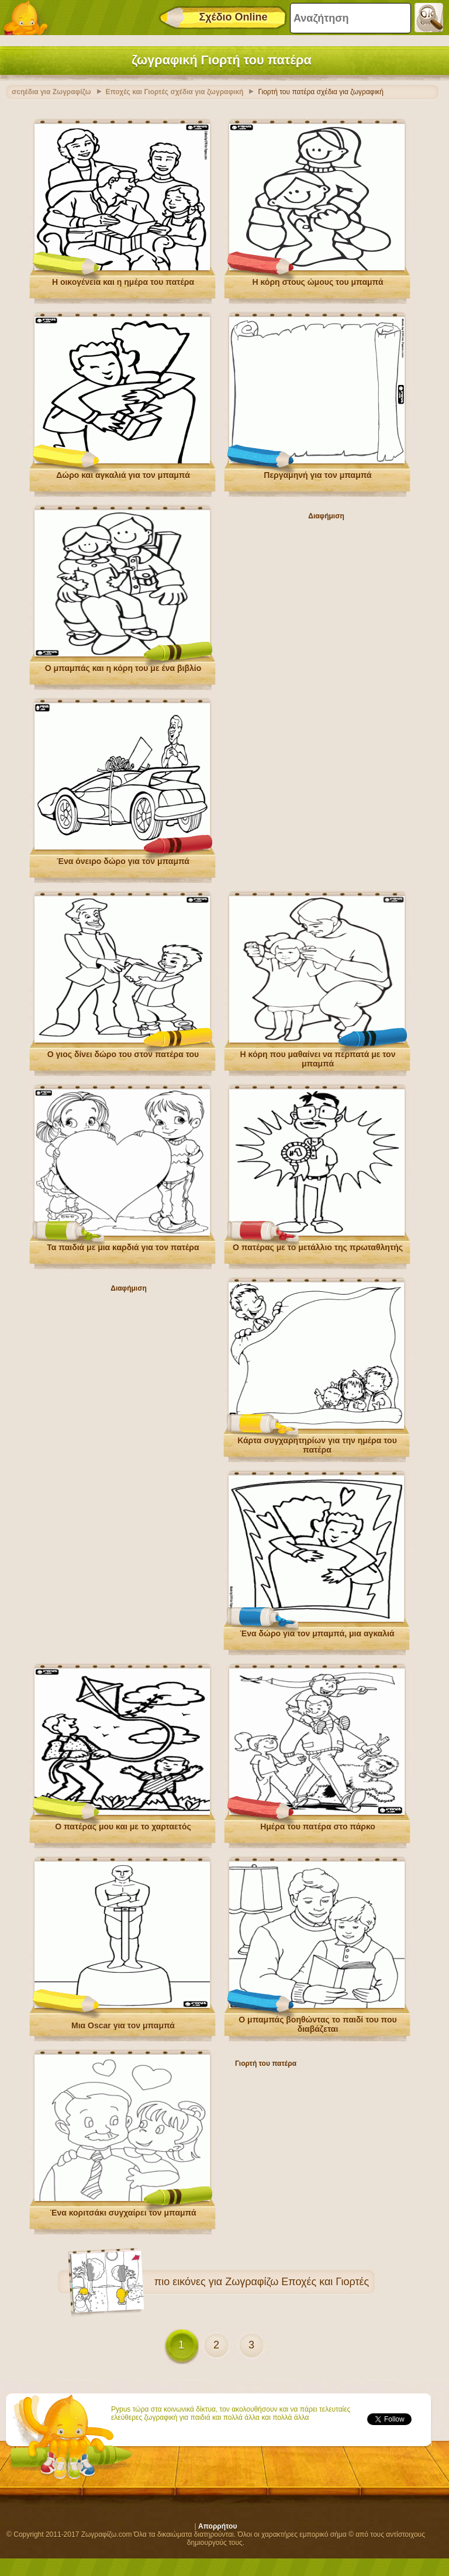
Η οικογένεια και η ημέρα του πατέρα (123, 282)
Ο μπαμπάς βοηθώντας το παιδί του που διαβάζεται (317, 2024)
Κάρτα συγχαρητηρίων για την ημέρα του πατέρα (317, 1445)
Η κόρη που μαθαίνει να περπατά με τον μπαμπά (318, 1059)
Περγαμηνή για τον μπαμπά (317, 475)
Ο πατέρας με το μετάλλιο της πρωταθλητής (318, 1247)
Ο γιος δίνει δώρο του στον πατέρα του (123, 1054)
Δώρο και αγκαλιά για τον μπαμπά (123, 475)
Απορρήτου (217, 2526)
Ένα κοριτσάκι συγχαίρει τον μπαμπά (123, 2212)
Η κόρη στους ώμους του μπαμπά (317, 282)
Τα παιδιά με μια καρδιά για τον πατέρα (123, 1247)
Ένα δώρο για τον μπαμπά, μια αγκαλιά (317, 1633)
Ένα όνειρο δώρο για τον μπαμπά (123, 861)
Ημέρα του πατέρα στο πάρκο (317, 1826)
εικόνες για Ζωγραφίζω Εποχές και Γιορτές (270, 2282)
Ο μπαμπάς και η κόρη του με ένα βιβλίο (123, 668)
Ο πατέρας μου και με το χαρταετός (123, 1826)
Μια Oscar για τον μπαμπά (123, 2025)
